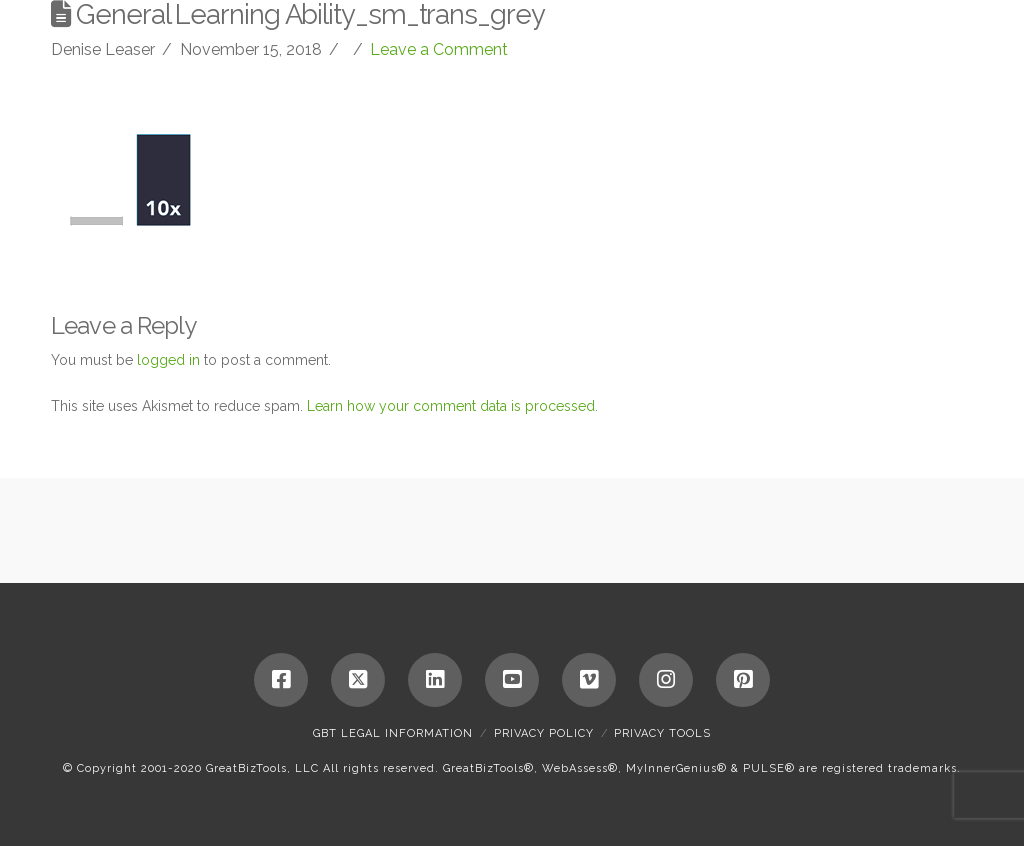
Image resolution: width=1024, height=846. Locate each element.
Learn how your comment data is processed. (452, 406)
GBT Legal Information (393, 733)
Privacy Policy (544, 733)
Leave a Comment (439, 49)
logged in (168, 360)
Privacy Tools (662, 733)
